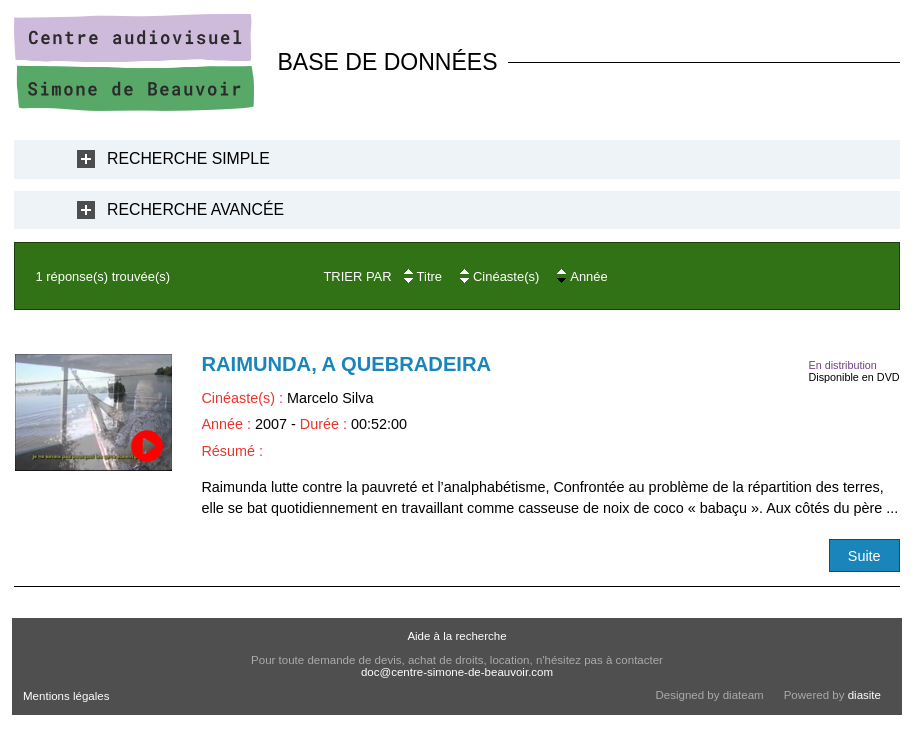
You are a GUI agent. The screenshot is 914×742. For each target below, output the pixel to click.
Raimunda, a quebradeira (346, 364)
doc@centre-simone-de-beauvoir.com (457, 672)
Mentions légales (66, 696)
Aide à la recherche (456, 636)
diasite (864, 695)
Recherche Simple (188, 158)
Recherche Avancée (195, 209)
